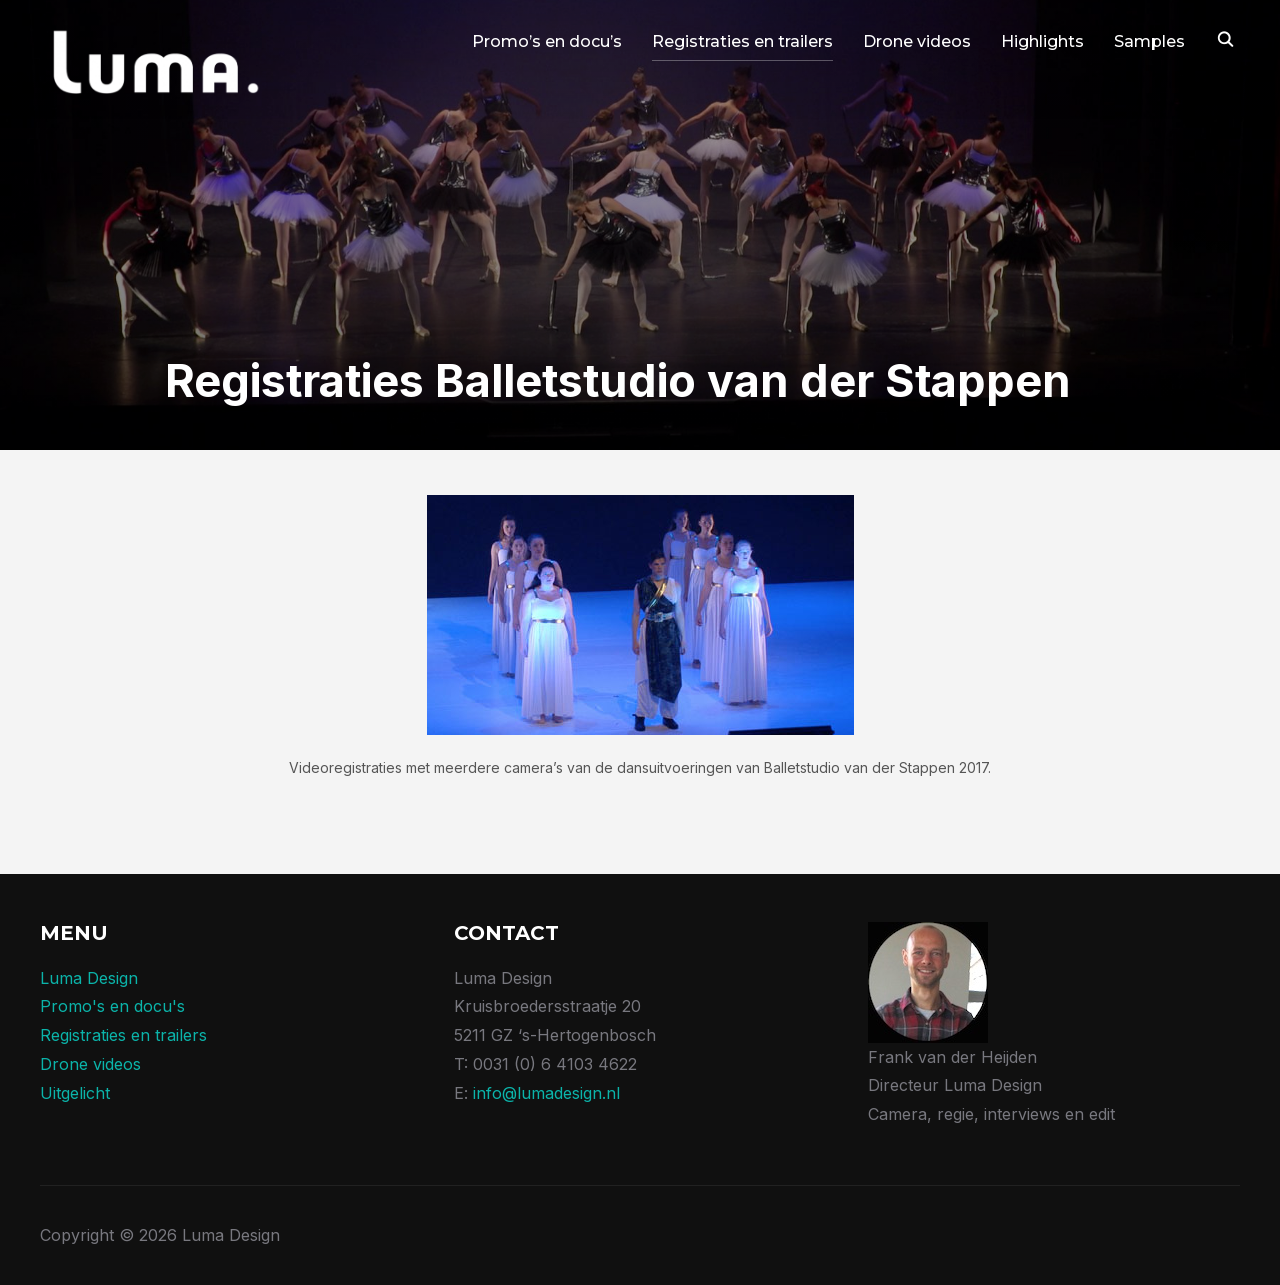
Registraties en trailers (742, 41)
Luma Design (89, 978)
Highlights (1042, 41)
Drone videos (917, 41)
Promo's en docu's (112, 1006)
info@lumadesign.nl (546, 1093)
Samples (1149, 41)
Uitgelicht (75, 1093)
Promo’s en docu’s (547, 41)
